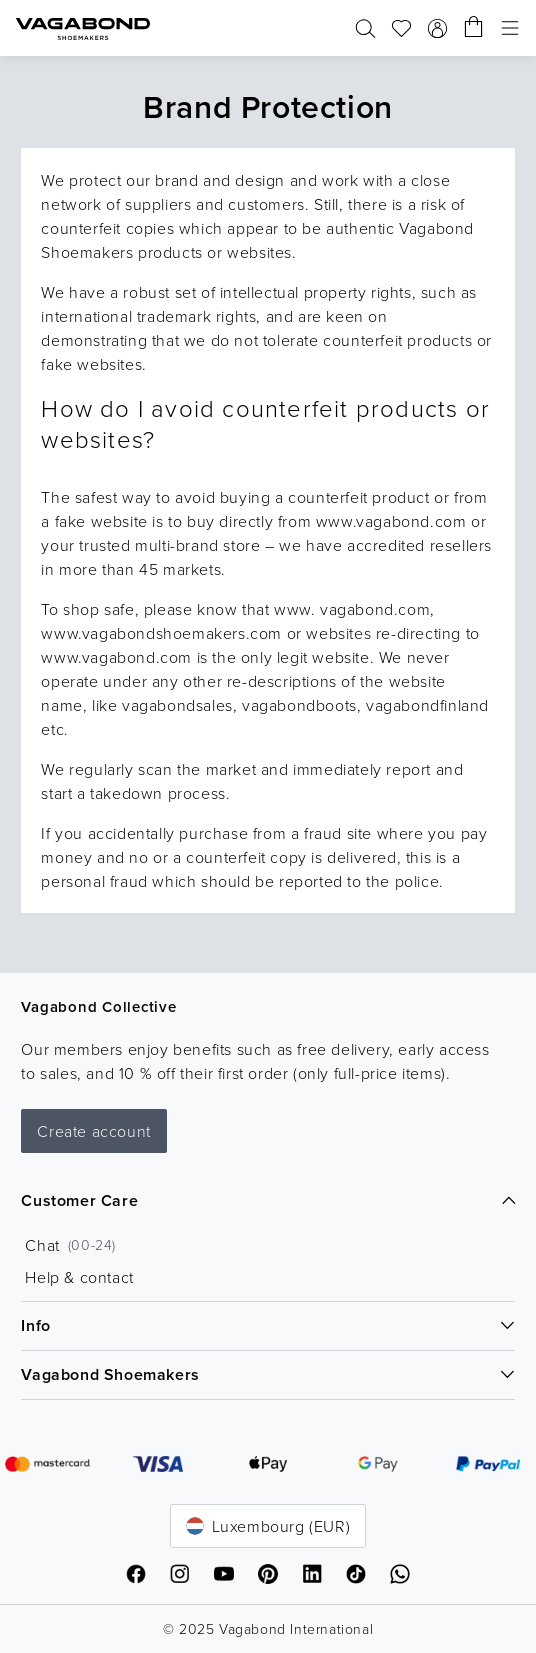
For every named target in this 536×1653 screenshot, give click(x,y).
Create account (93, 1131)
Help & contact (79, 1277)
